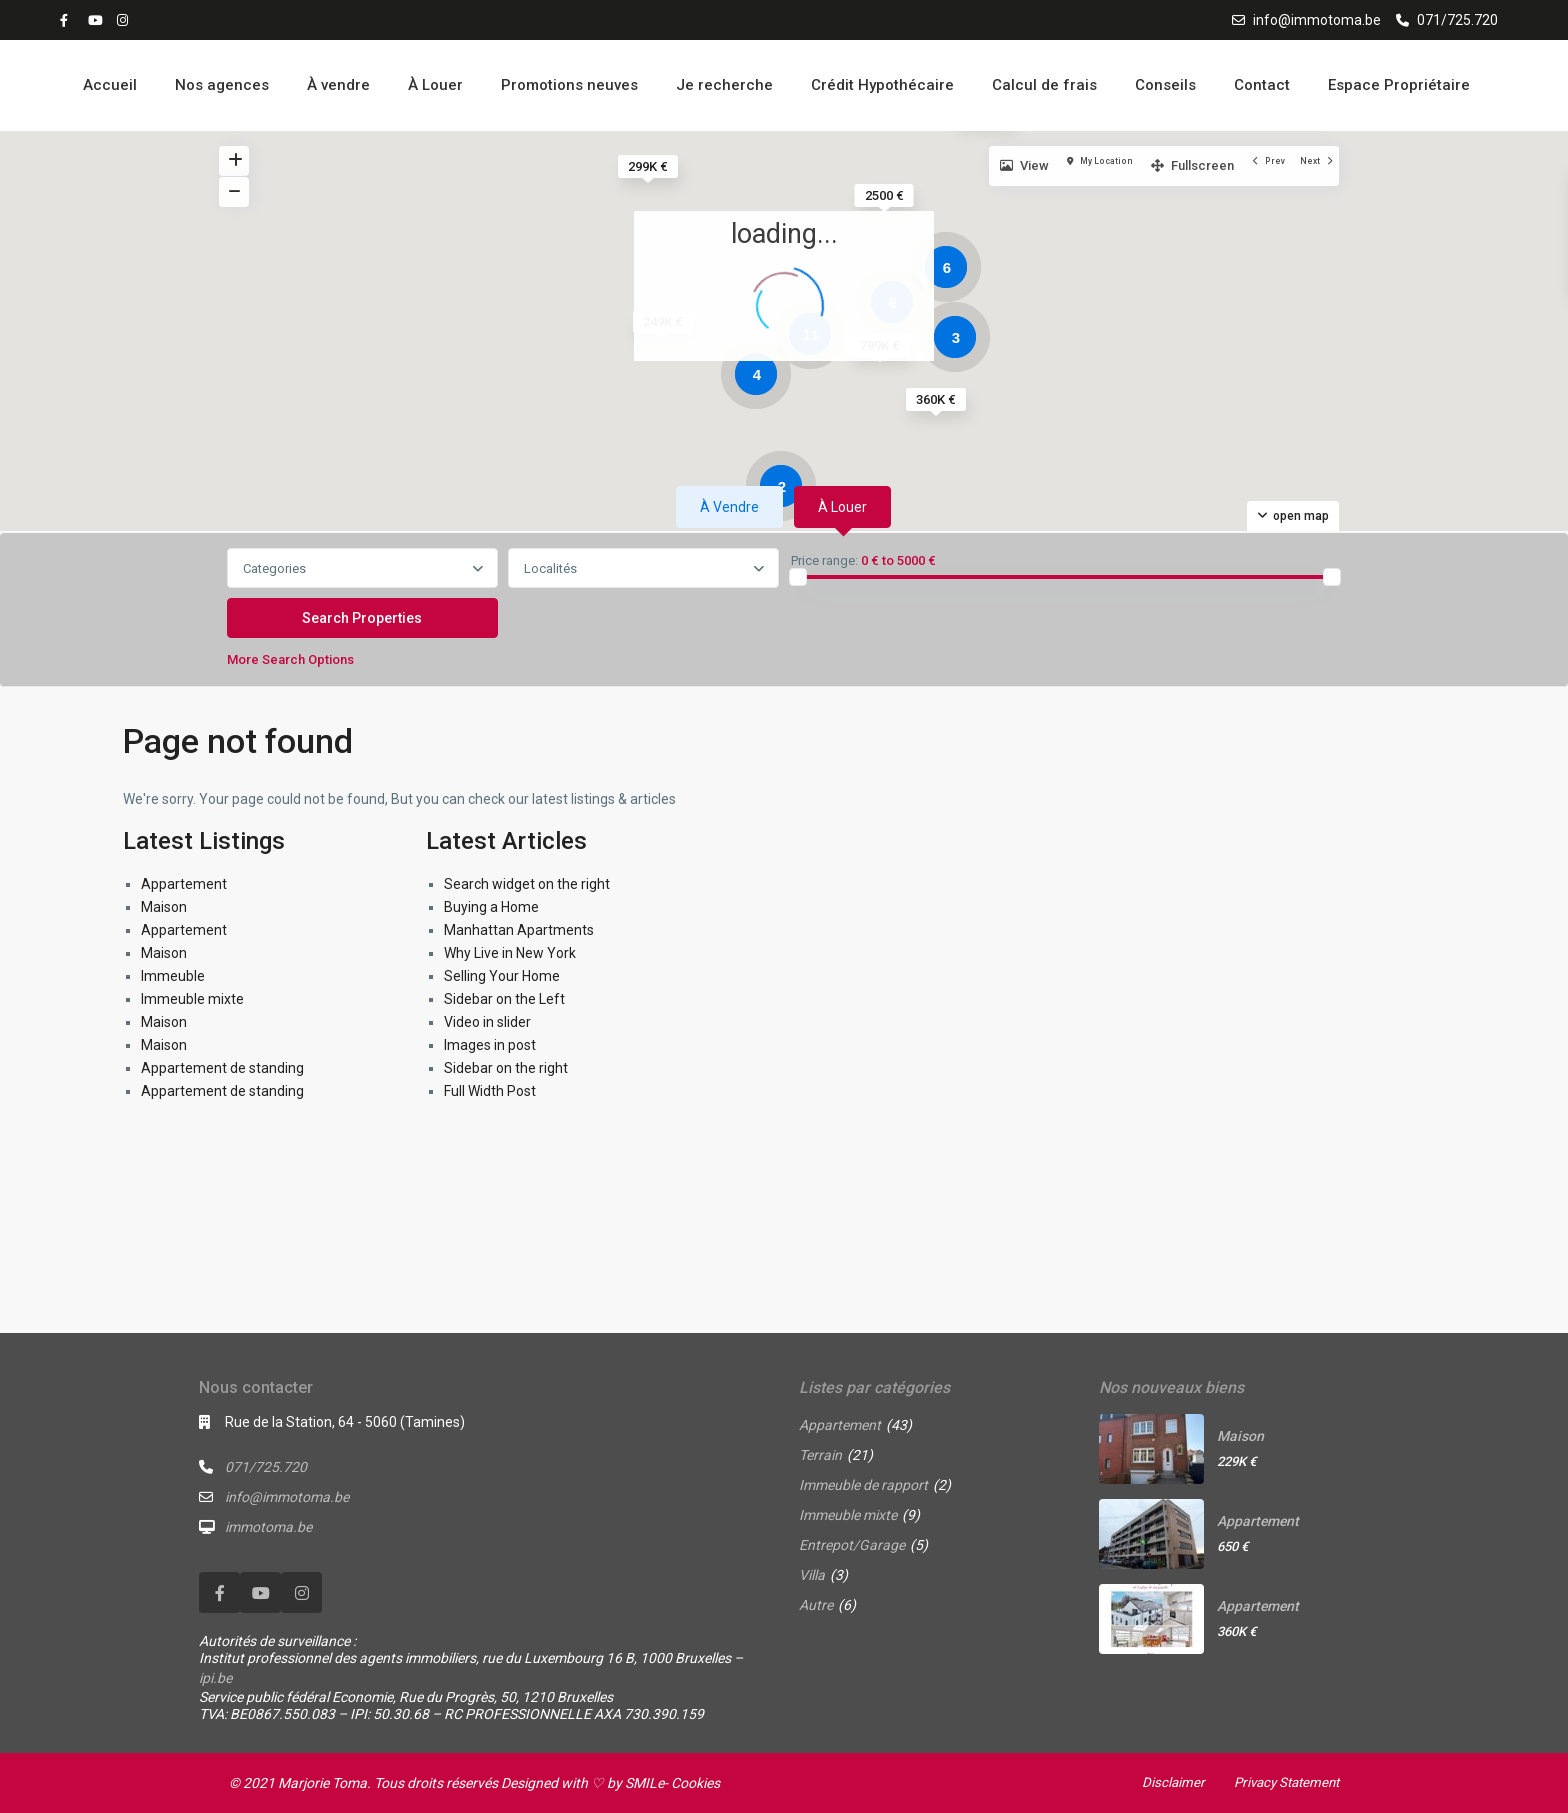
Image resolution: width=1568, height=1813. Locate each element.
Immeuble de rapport (863, 1485)
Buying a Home (491, 907)
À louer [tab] (842, 507)
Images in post (490, 1045)
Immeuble (173, 976)
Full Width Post (490, 1091)
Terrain (820, 1455)
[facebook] (69, 20)
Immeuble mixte (192, 999)
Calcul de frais (1044, 85)
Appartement (184, 884)
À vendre (338, 85)
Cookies (695, 1783)
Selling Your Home (502, 976)
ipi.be (215, 1678)
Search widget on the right (527, 884)
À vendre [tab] (729, 507)
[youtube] (97, 20)
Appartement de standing (222, 1068)
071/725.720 (1457, 20)
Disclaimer (1164, 1782)
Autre (816, 1605)
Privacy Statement (1282, 1782)
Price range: (824, 561)
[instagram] (125, 20)
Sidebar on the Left (504, 999)
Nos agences (222, 85)
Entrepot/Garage (852, 1545)
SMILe (644, 1783)
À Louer (435, 85)
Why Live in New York (510, 953)
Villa (812, 1575)
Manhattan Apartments (519, 930)
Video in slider (487, 1022)
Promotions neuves (569, 85)
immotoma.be (268, 1527)
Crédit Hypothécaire (882, 85)
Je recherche (724, 85)
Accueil (110, 85)
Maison (164, 907)
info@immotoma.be (1317, 20)
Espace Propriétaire (1399, 85)
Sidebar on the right (506, 1068)
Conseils (1165, 85)
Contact (1262, 85)
